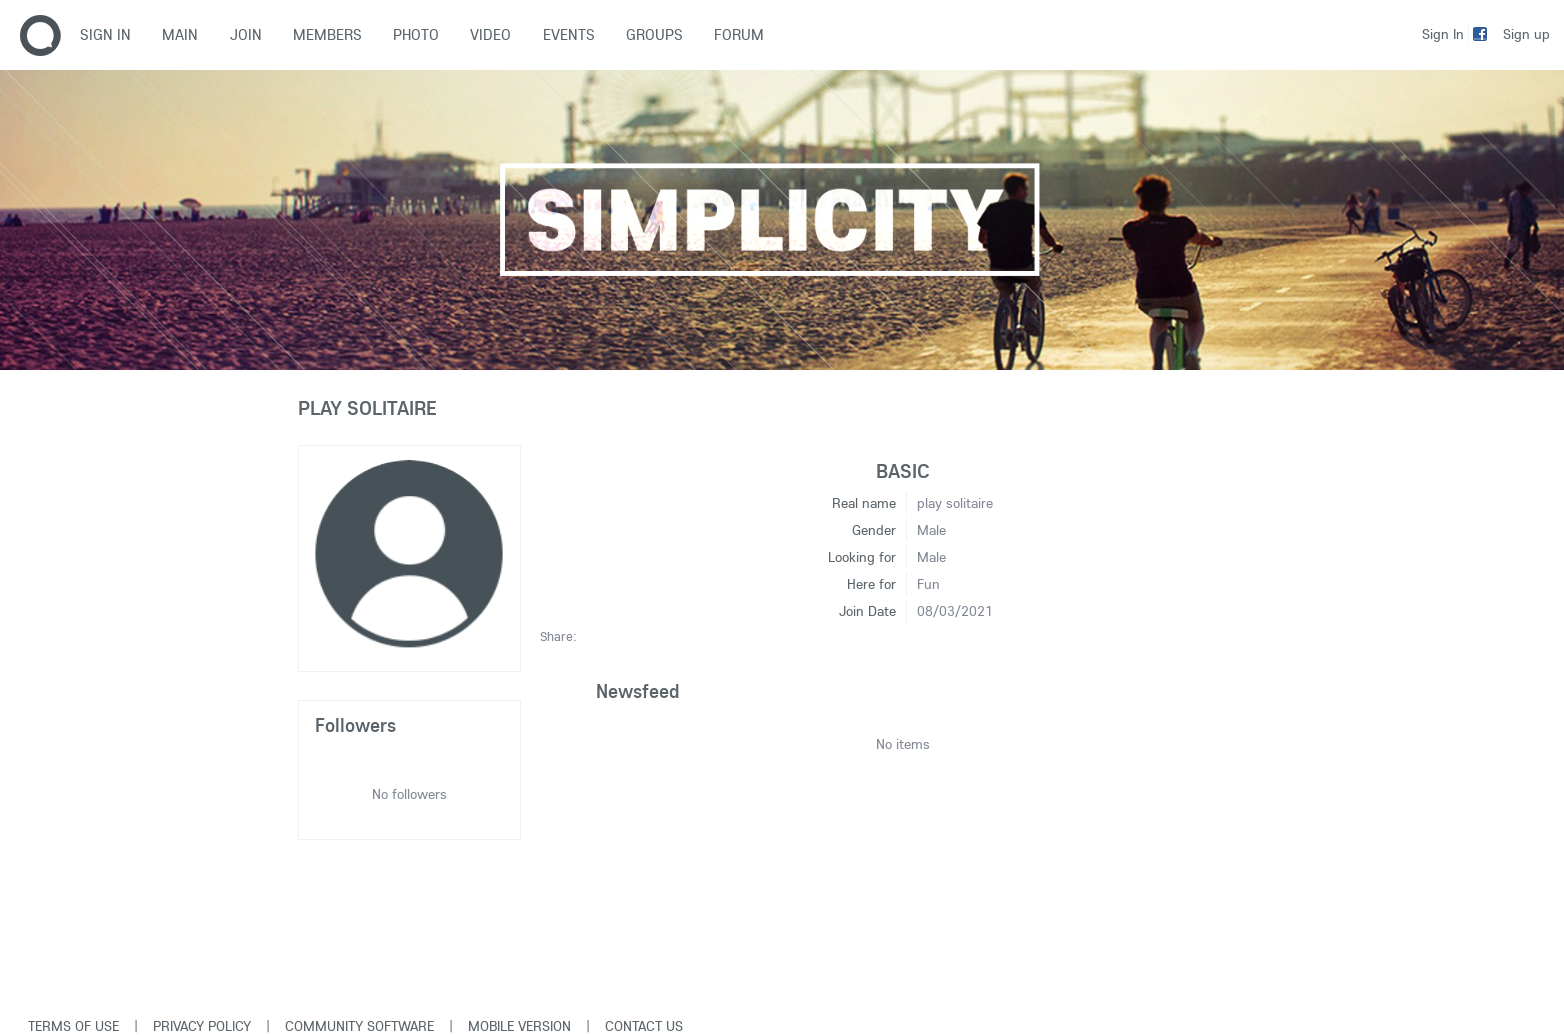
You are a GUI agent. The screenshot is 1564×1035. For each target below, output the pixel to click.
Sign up (1526, 34)
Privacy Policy (202, 1026)
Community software (359, 1026)
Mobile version (519, 1026)
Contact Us (644, 1026)
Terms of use (73, 1026)
